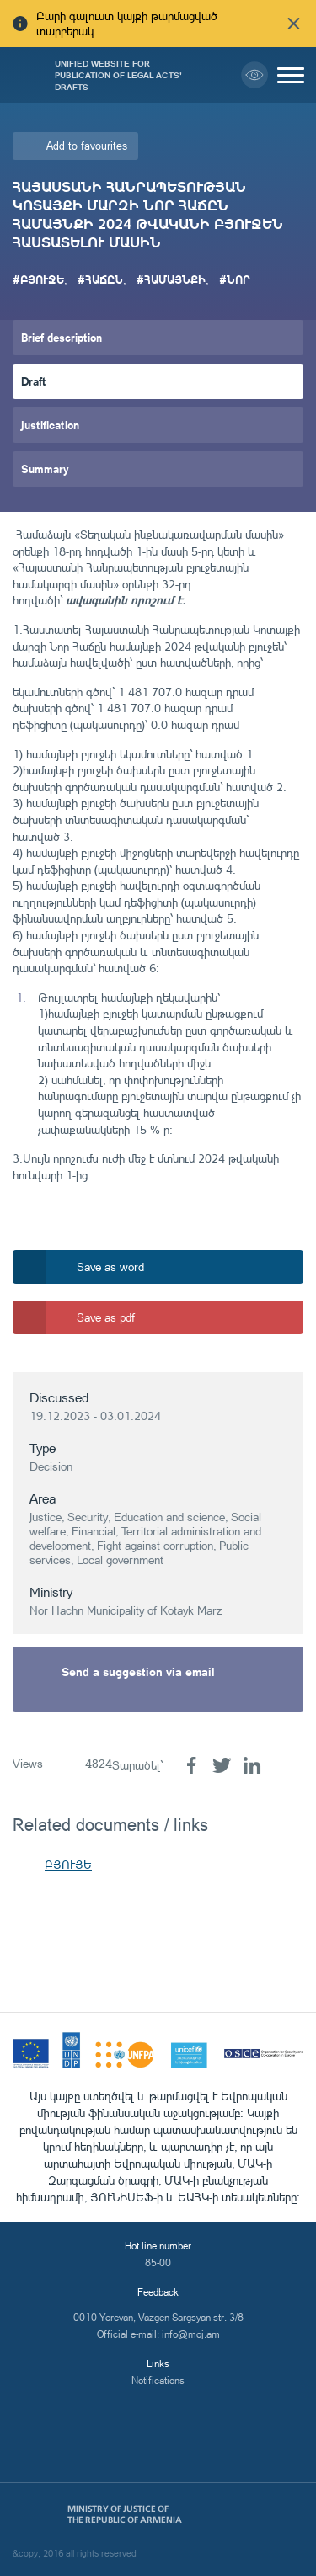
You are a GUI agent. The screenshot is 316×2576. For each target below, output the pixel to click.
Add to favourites (86, 145)
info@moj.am (191, 2334)
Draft (33, 381)
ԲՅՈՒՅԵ (68, 1864)
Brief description (61, 337)
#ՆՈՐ (234, 279)
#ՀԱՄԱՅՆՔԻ (171, 279)
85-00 (158, 2262)
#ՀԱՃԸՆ (100, 279)
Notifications (158, 2380)
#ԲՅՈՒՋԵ (38, 279)
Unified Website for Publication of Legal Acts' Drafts (118, 75)
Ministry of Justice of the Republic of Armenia (124, 2514)
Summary (45, 468)
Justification (50, 425)
